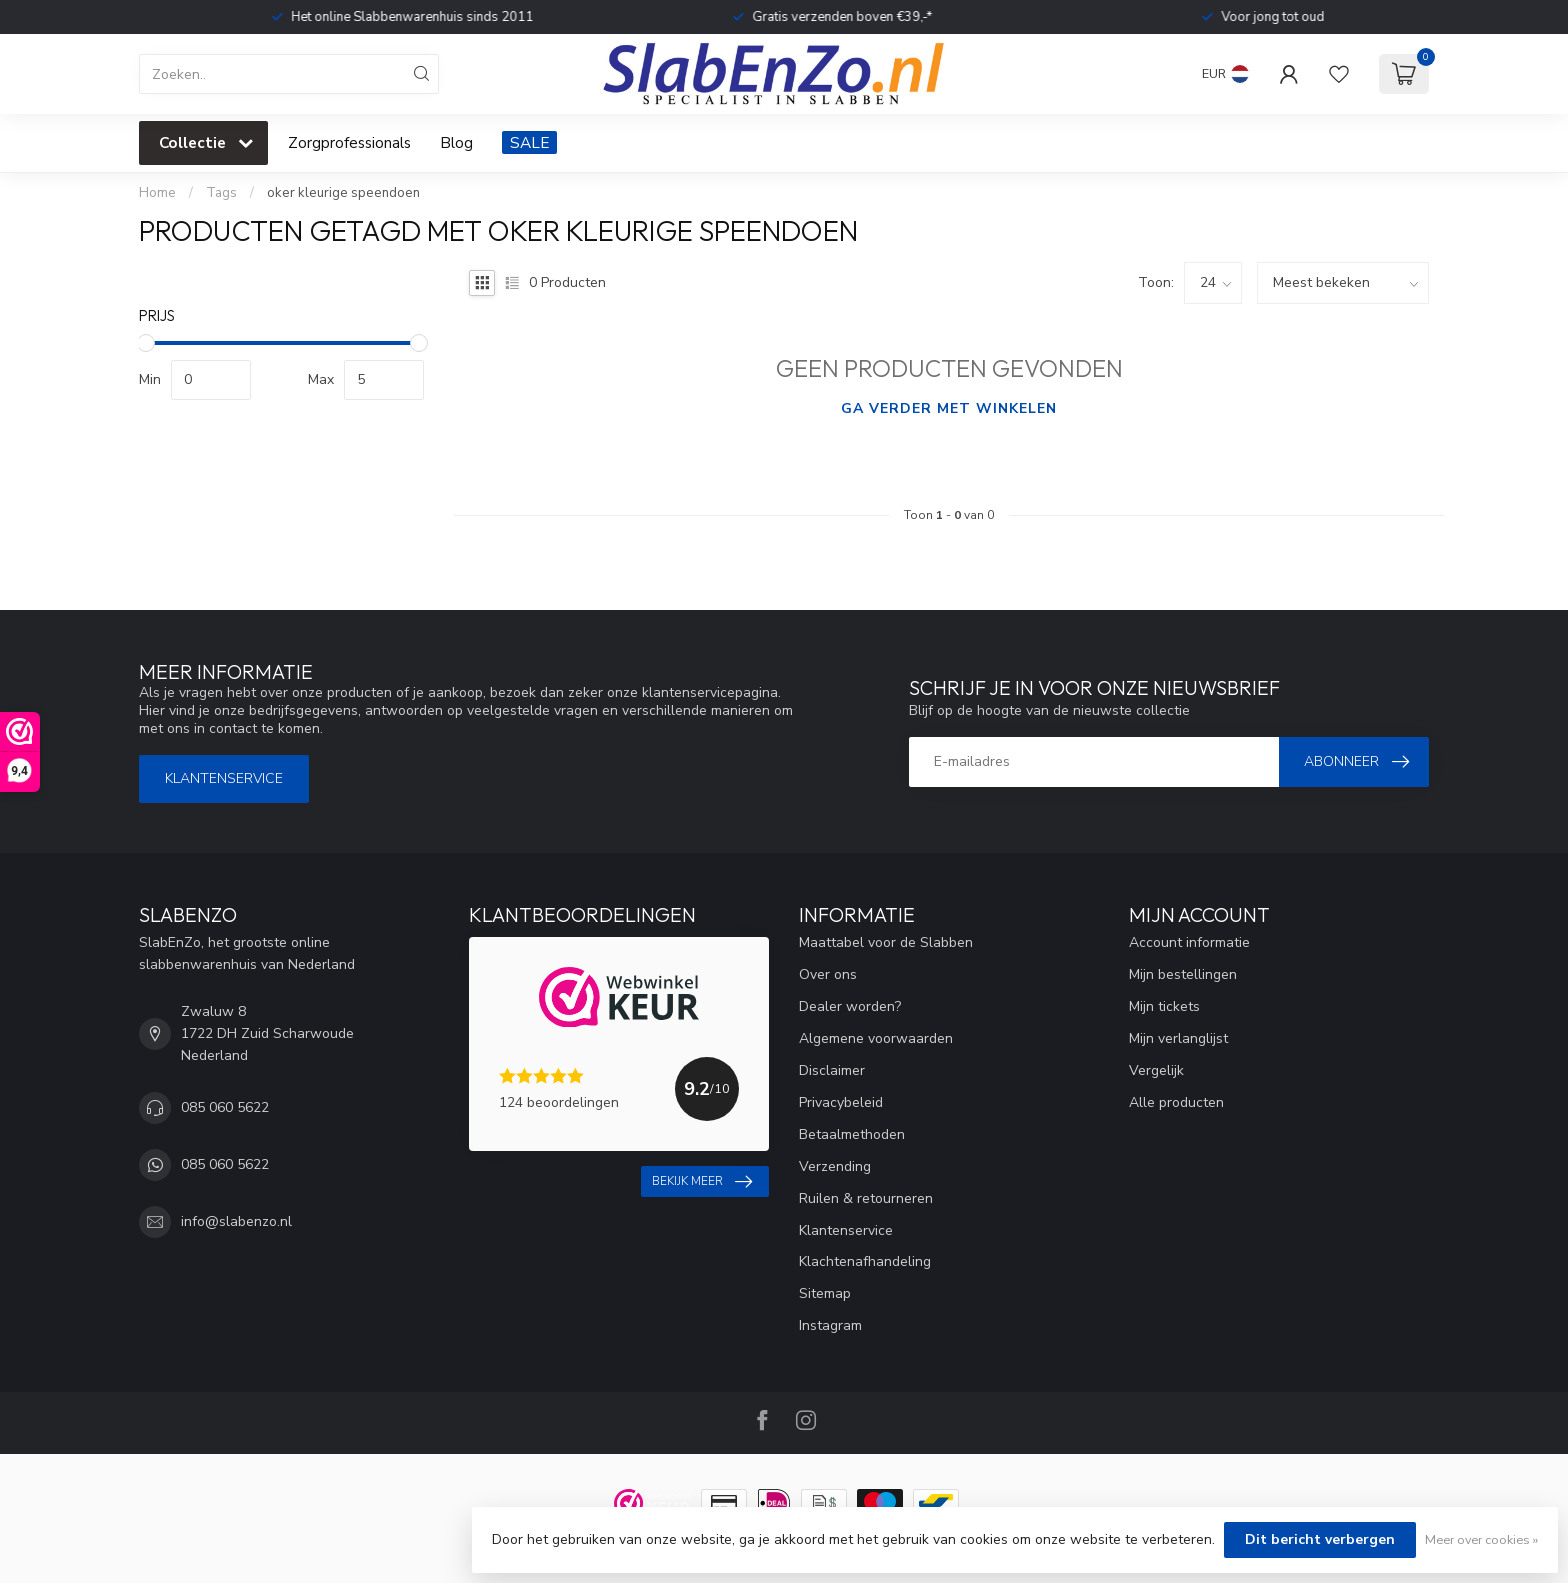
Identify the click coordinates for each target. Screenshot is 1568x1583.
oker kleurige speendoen (343, 193)
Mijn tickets (1164, 1006)
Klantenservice (224, 778)
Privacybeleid (841, 1102)
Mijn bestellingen (1183, 974)
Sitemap (825, 1293)
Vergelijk (1156, 1070)
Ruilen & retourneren (866, 1198)
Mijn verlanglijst (1178, 1038)
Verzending (835, 1166)
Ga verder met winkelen (949, 408)
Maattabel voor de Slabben (886, 942)
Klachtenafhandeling (865, 1261)
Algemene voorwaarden (876, 1038)
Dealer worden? (850, 1006)
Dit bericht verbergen (1320, 1539)
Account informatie (1189, 942)
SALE (529, 142)
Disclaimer (832, 1070)
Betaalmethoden (852, 1134)
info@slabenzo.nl (236, 1221)
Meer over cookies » (1481, 1539)
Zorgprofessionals (349, 142)
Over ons (828, 974)
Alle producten (1176, 1102)
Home (157, 193)
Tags (221, 193)
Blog (456, 142)
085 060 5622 (225, 1107)
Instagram (830, 1325)
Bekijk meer (702, 1182)
